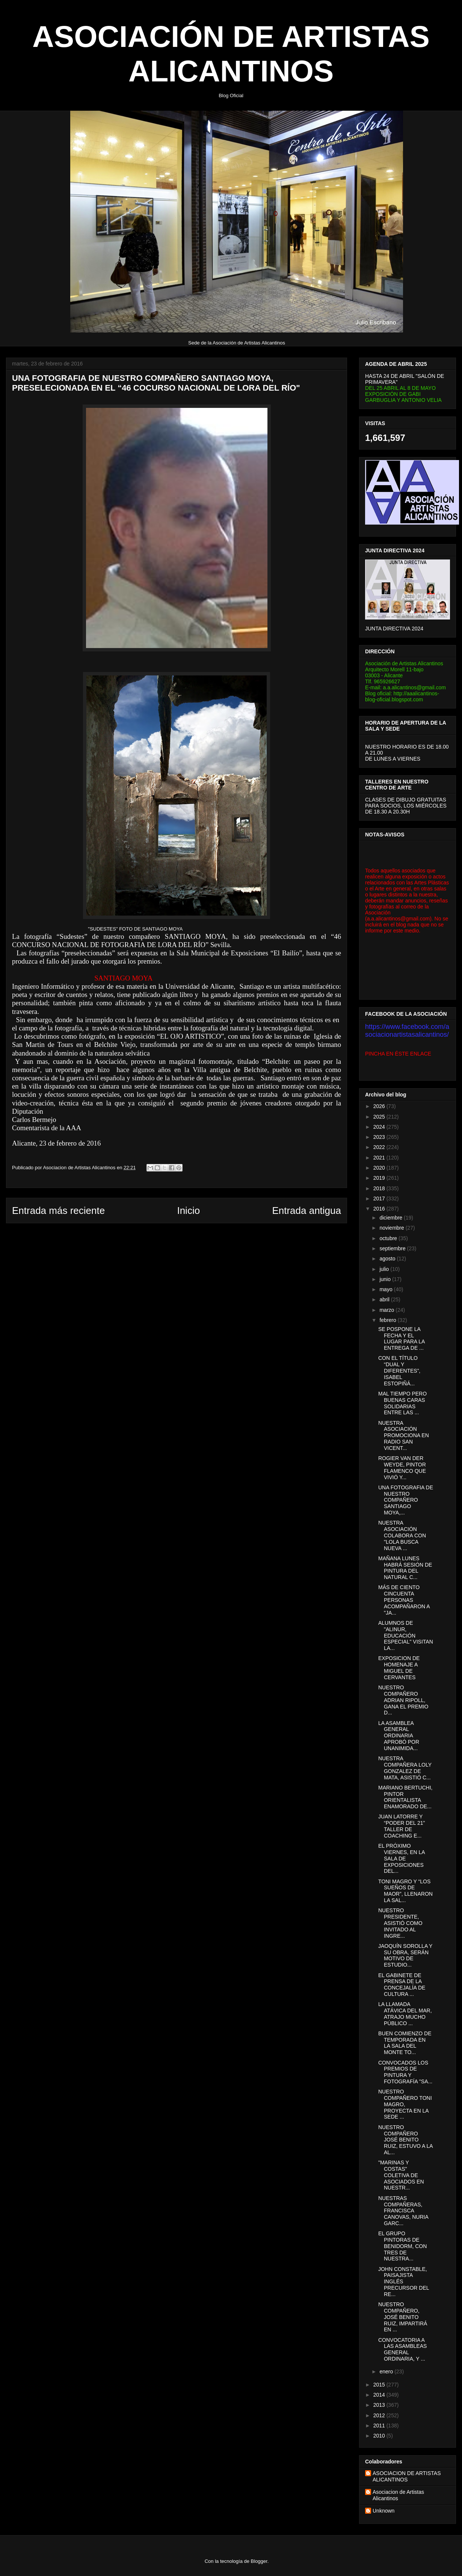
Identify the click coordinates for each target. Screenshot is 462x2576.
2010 (380, 2436)
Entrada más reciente (58, 1210)
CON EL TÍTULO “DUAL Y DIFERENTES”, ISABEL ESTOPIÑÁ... (399, 1370)
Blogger (259, 2561)
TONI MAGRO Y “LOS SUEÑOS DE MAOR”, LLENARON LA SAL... (405, 1890)
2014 (380, 2395)
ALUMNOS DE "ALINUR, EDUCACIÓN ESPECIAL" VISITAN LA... (405, 1635)
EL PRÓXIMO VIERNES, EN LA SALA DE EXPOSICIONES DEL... (401, 1858)
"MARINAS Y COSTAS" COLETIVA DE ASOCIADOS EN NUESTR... (401, 2175)
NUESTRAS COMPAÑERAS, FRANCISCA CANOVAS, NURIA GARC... (403, 2210)
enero (386, 2371)
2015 (380, 2385)
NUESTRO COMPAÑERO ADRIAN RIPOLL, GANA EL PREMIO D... (403, 1700)
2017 (380, 1199)
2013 (380, 2405)
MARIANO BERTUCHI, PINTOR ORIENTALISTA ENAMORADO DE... (405, 1797)
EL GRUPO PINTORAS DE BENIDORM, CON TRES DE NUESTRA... (402, 2246)
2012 (380, 2415)
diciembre (391, 1218)
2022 (380, 1147)
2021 (380, 1158)
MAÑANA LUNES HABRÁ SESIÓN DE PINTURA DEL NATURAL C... (405, 1567)
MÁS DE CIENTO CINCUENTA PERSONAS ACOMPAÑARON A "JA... (404, 1599)
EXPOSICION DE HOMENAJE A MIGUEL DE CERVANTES (399, 1667)
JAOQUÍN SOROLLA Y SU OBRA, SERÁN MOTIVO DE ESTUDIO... (405, 1955)
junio (385, 1279)
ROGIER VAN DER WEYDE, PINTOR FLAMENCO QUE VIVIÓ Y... (402, 1467)
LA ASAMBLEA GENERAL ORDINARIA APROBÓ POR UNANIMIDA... (398, 1735)
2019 (380, 1178)
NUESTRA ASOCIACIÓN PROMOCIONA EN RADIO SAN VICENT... (403, 1435)
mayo (386, 1289)
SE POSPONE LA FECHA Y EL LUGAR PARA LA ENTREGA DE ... (401, 1338)
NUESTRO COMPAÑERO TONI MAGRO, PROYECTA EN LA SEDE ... (405, 2104)
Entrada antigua (306, 1210)
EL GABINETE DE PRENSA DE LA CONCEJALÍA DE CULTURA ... (401, 1984)
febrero (388, 1320)
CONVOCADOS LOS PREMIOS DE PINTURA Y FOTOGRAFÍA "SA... (405, 2072)
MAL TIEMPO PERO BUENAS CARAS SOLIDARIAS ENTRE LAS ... (402, 1403)
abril (385, 1299)
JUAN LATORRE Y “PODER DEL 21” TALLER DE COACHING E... (401, 1826)
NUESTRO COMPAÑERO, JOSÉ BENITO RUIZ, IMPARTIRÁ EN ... (402, 2316)
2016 (380, 1209)
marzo (387, 1310)
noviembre (392, 1228)
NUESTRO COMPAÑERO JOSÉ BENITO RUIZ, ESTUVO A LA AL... (405, 2139)
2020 (380, 1168)
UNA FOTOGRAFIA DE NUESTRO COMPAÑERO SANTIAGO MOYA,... (405, 1500)
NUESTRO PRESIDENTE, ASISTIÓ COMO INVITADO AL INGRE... (400, 1922)
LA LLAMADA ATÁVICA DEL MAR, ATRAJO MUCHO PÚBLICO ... (405, 2013)
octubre (389, 1238)
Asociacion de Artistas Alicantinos (398, 2495)
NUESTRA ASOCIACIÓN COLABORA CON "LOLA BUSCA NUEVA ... (402, 1535)
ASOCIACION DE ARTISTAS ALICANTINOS (407, 2476)
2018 (380, 1188)
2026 (380, 1106)
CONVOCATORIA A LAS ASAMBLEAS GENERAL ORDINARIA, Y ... (402, 2349)
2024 (380, 1127)
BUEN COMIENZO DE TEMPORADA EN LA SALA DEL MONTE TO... (405, 2042)
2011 (380, 2426)
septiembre (393, 1248)
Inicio (188, 1210)
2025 (380, 1117)
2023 (380, 1137)
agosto (388, 1259)
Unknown (383, 2511)
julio (384, 1269)
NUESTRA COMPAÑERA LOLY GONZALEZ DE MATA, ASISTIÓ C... (405, 1767)
